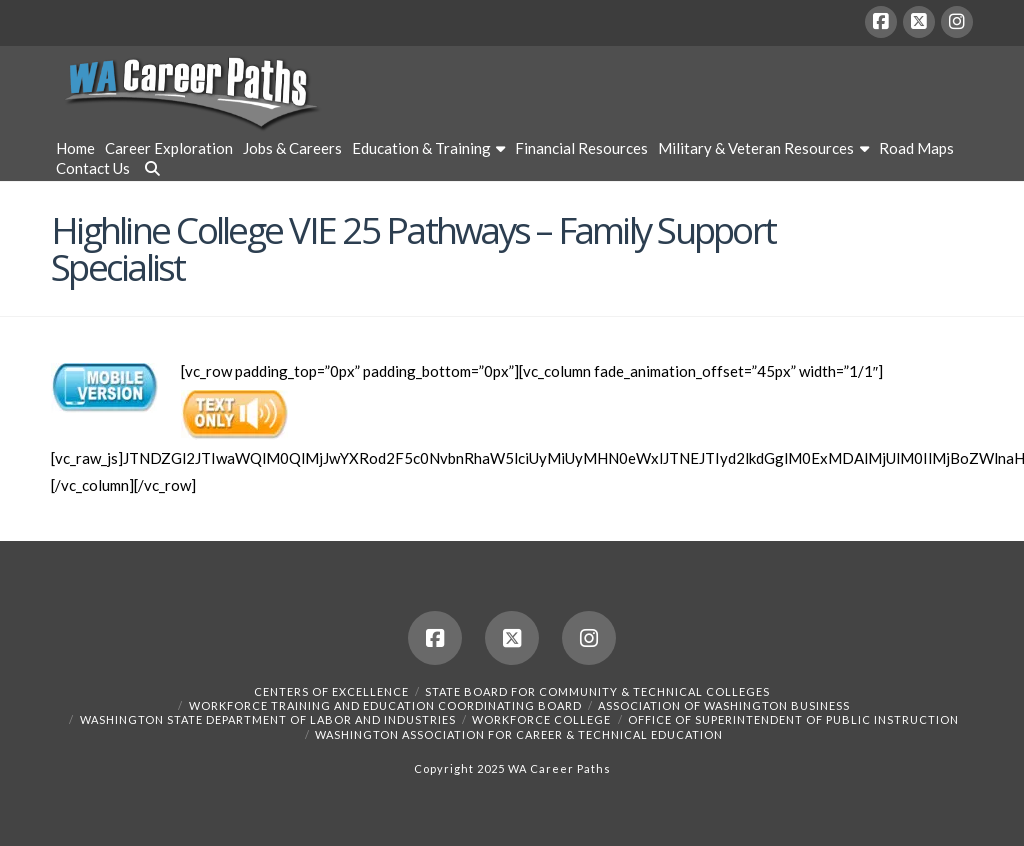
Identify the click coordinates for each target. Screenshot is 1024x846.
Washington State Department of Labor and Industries (268, 719)
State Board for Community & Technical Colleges (597, 691)
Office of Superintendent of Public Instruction (793, 719)
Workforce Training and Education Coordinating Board (385, 705)
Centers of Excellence (331, 691)
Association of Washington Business (724, 705)
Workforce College (541, 719)
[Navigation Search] (150, 171)
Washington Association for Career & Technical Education (519, 734)
